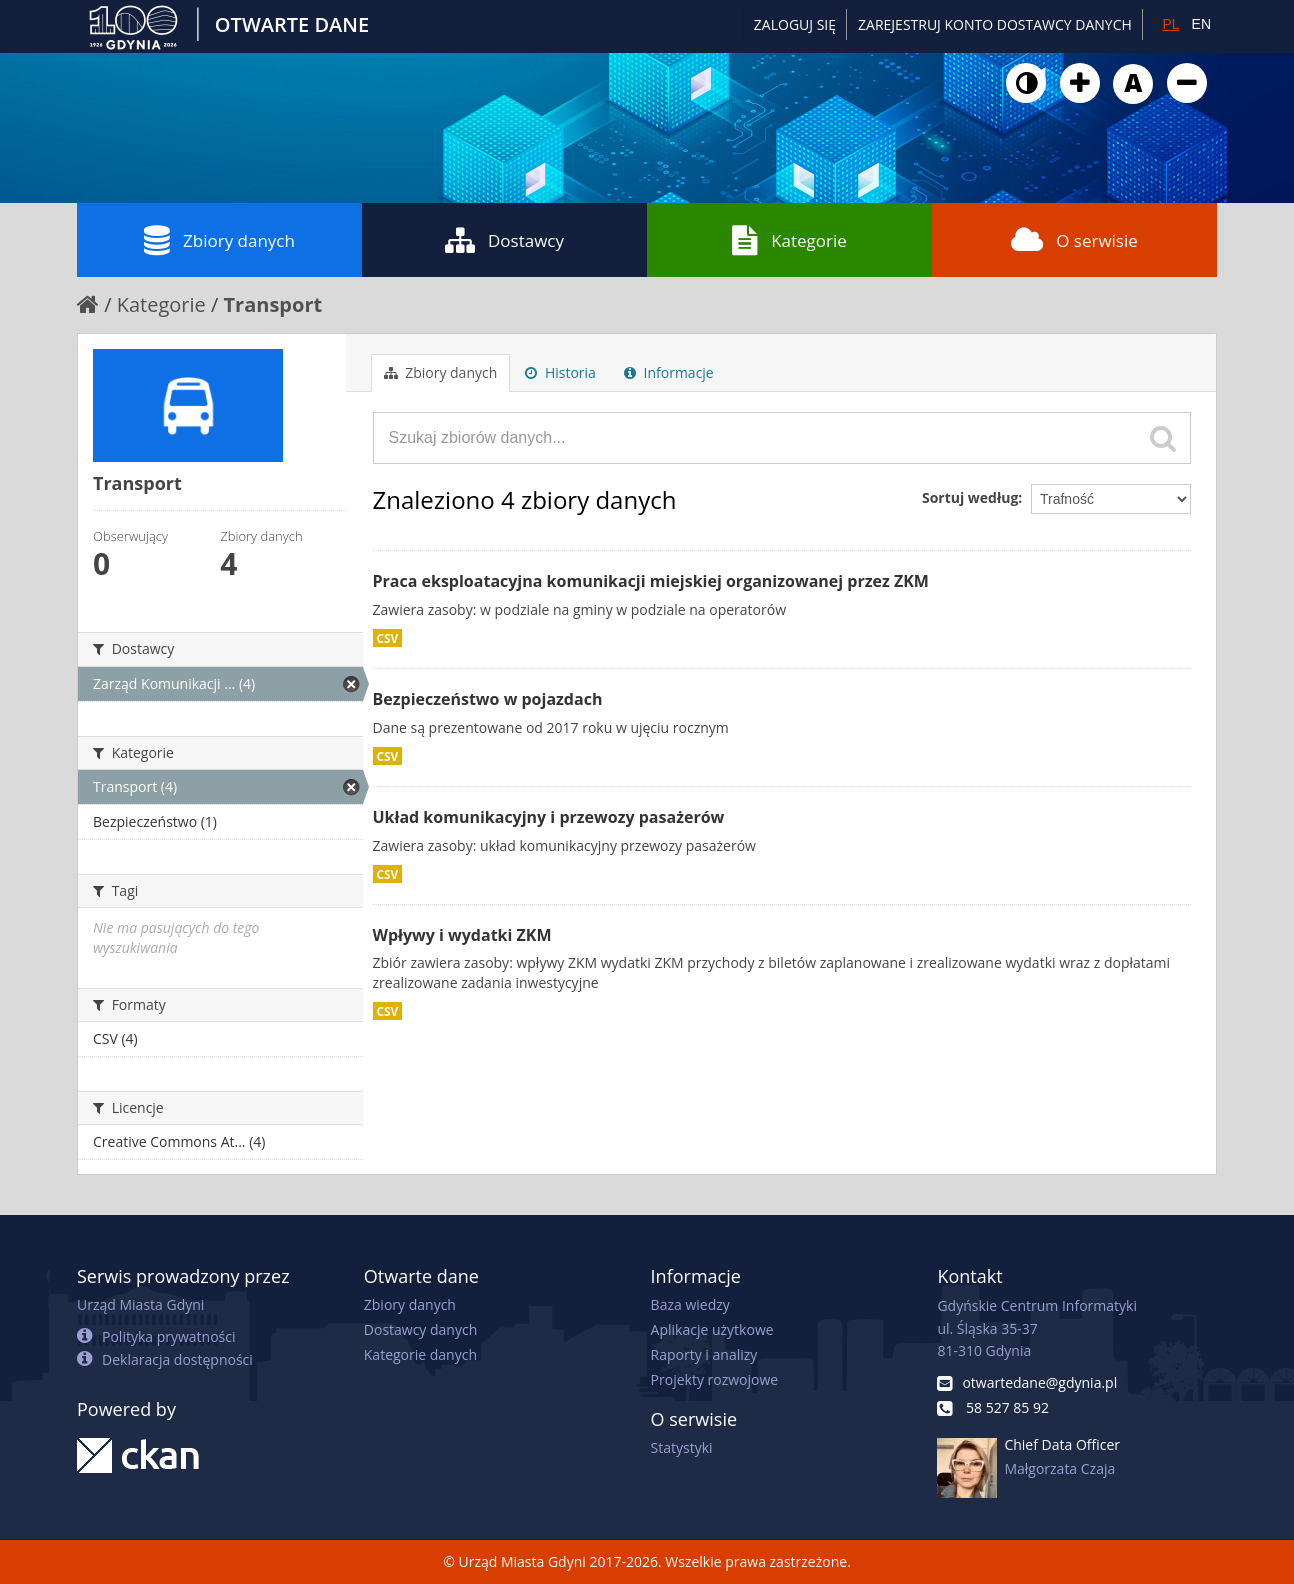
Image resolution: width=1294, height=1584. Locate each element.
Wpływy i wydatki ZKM (462, 935)
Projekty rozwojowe (715, 1379)
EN (1201, 24)
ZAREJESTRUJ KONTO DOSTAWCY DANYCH (995, 24)
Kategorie (789, 240)
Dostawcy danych (420, 1329)
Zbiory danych (219, 240)
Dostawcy (504, 240)
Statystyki (682, 1447)
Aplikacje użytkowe (712, 1329)
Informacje (669, 372)
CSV (388, 638)
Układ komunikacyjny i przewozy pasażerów (549, 817)
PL (1170, 24)
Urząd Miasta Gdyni (140, 1304)
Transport (273, 304)
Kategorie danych (420, 1354)
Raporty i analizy (704, 1354)
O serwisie (1074, 240)
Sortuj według (970, 497)
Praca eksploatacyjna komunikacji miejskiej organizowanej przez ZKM (651, 581)
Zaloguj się (795, 24)
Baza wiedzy (690, 1304)
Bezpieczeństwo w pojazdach (488, 699)
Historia (560, 372)
